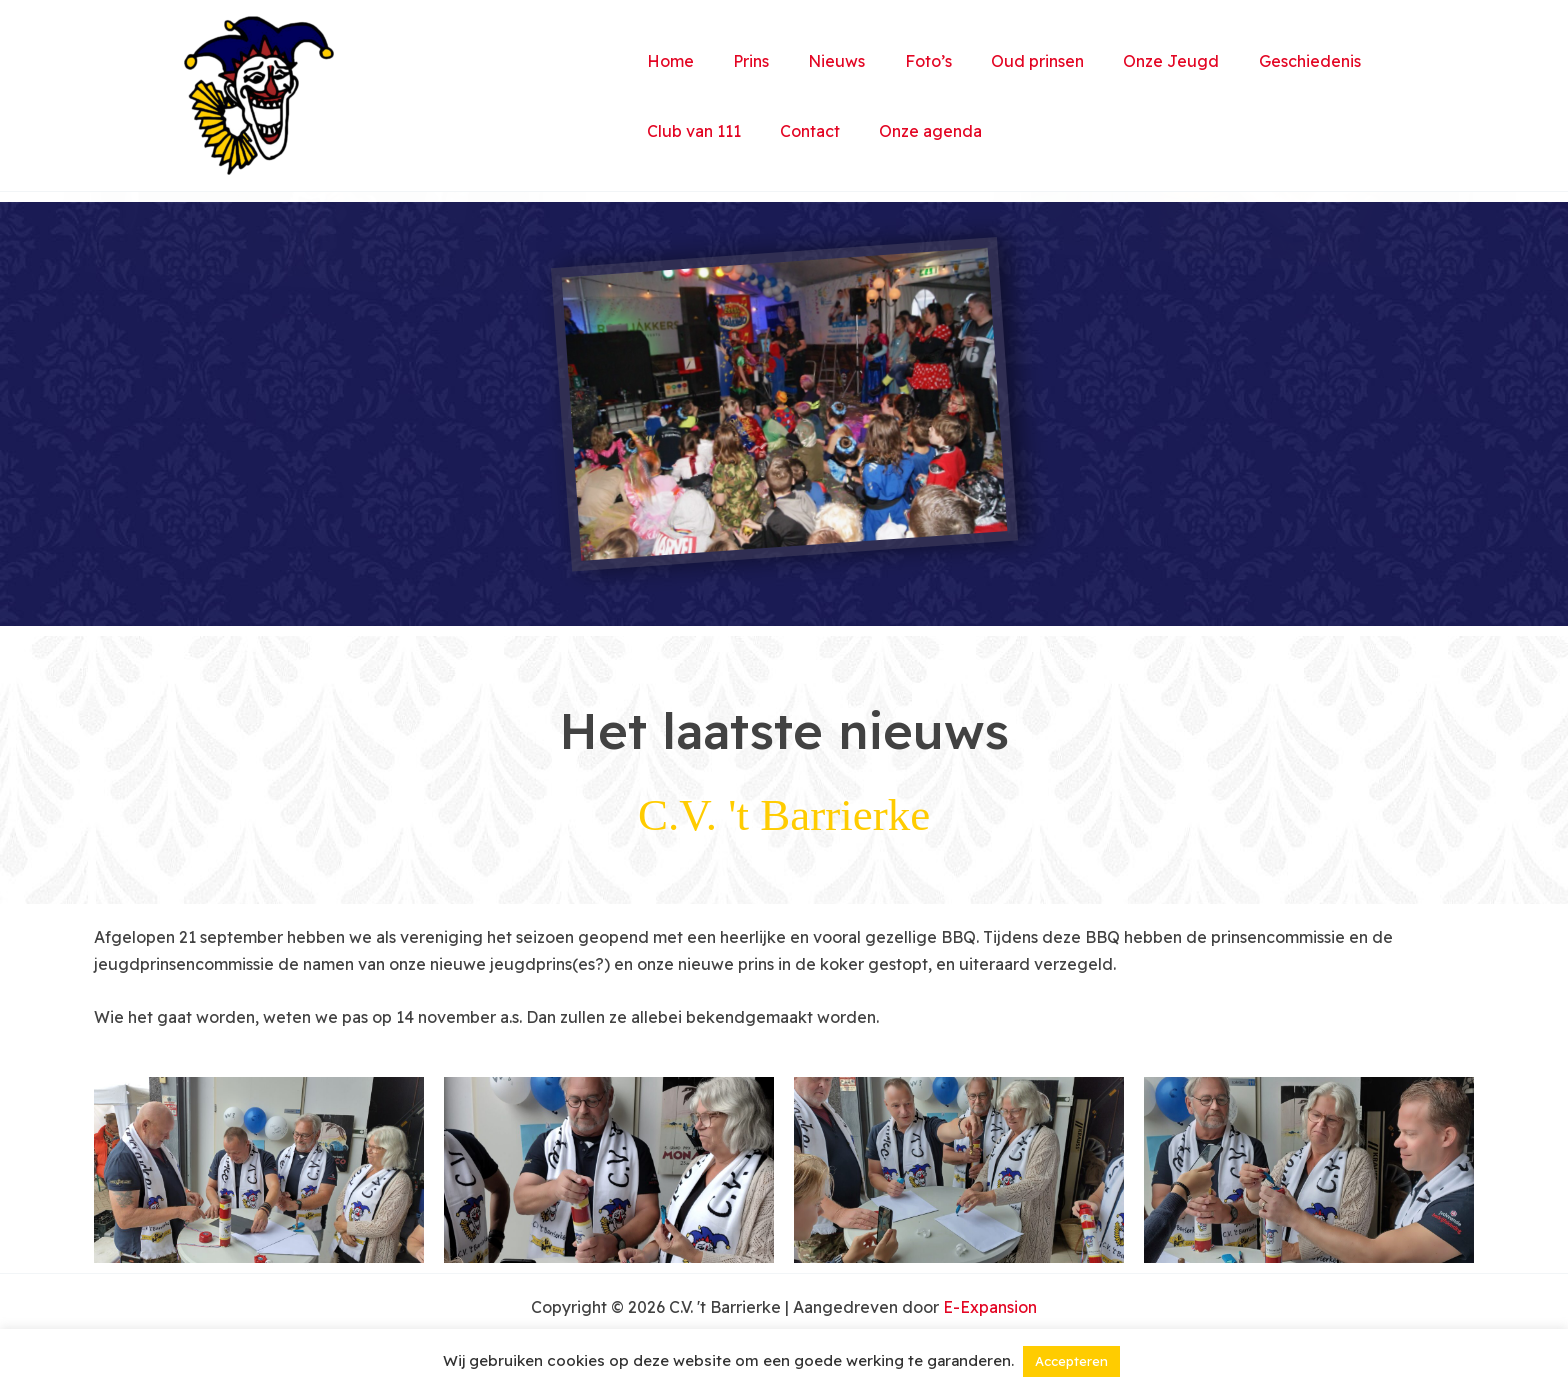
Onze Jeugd (1131, 61)
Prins (740, 61)
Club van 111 (690, 131)
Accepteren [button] (1071, 1361)
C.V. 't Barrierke (478, 96)
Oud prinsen (1004, 61)
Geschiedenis (1262, 61)
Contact (799, 131)
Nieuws (818, 61)
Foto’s (902, 61)
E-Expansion (990, 1307)
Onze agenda (912, 131)
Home (666, 61)
